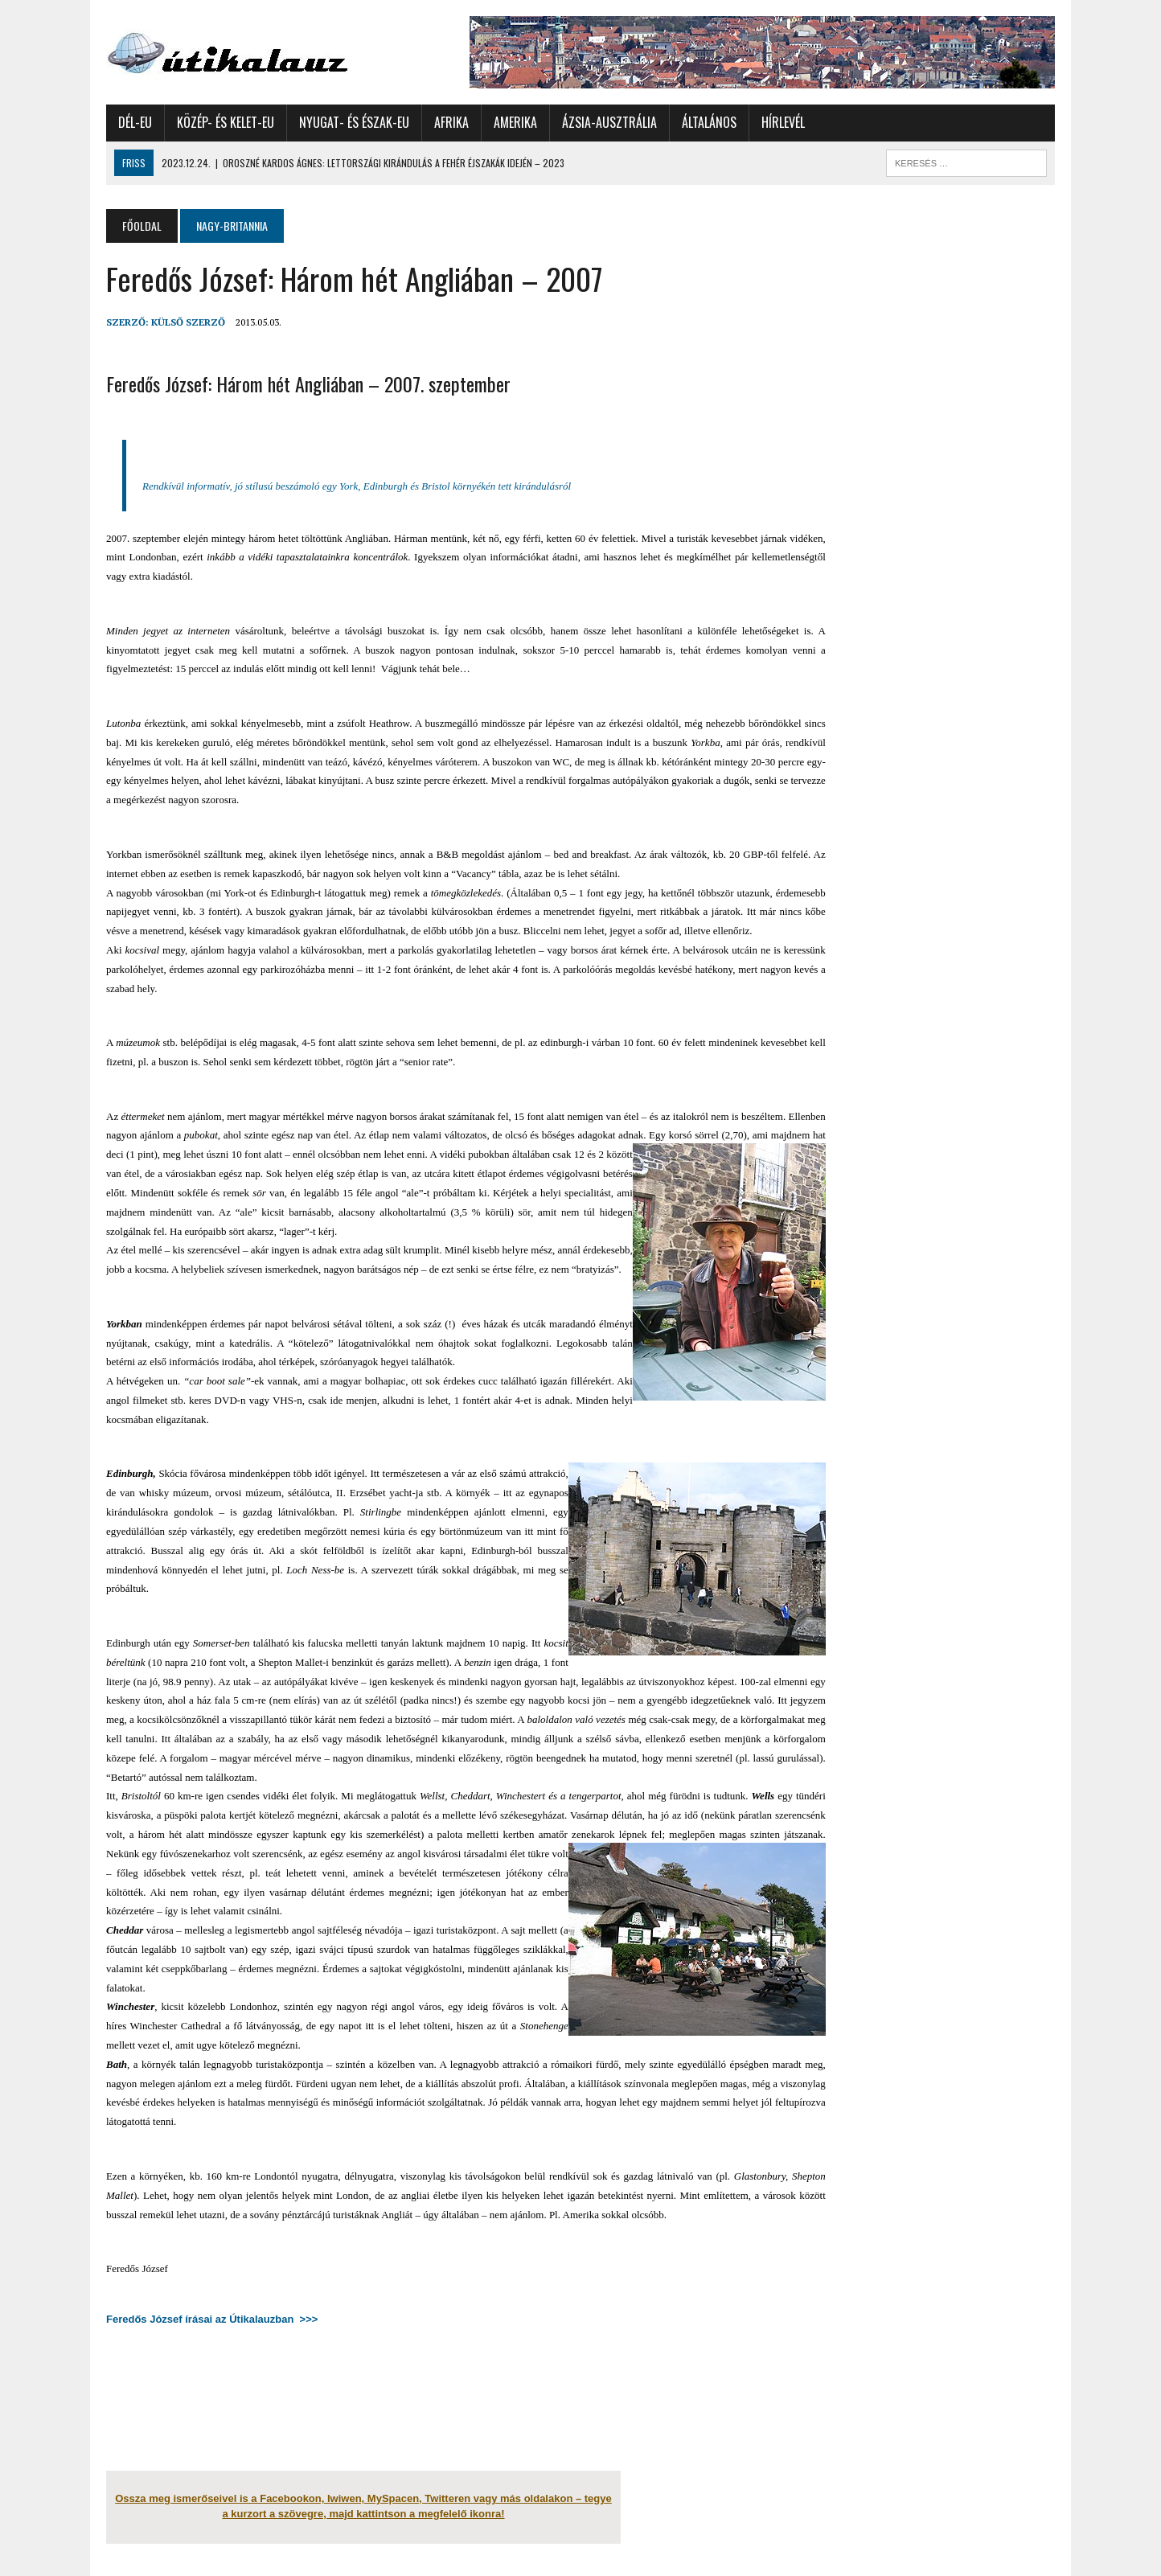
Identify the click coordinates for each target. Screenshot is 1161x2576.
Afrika (451, 122)
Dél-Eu (135, 122)
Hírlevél (783, 122)
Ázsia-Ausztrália (609, 122)
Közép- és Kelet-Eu (225, 122)
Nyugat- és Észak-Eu (354, 122)
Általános (709, 122)
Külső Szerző (188, 322)
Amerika (515, 122)
